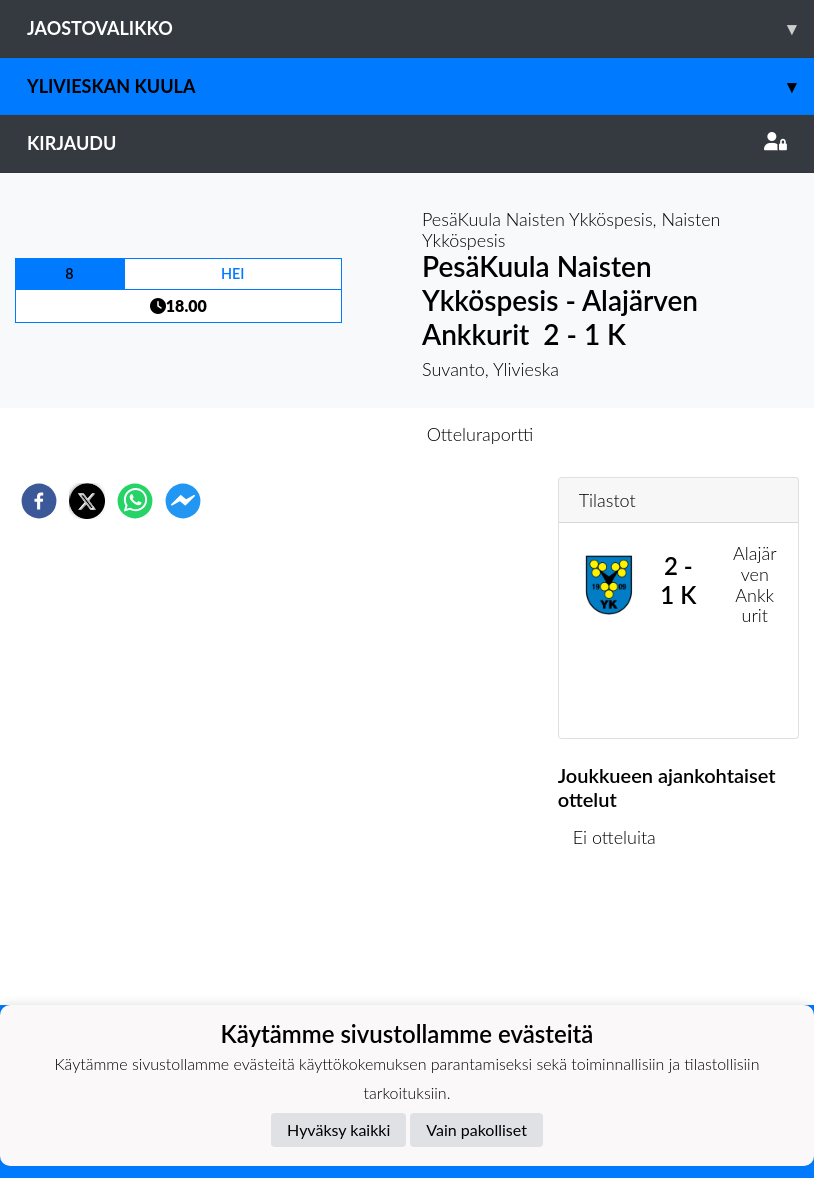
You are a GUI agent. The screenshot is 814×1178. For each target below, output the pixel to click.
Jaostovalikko (420, 28)
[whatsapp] (135, 501)
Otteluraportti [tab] (480, 434)
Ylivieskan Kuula (420, 86)
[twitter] (87, 501)
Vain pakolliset (476, 1129)
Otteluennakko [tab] (338, 434)
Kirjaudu (407, 143)
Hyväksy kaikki (338, 1129)
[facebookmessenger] (183, 501)
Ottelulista (622, 937)
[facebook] (39, 501)
